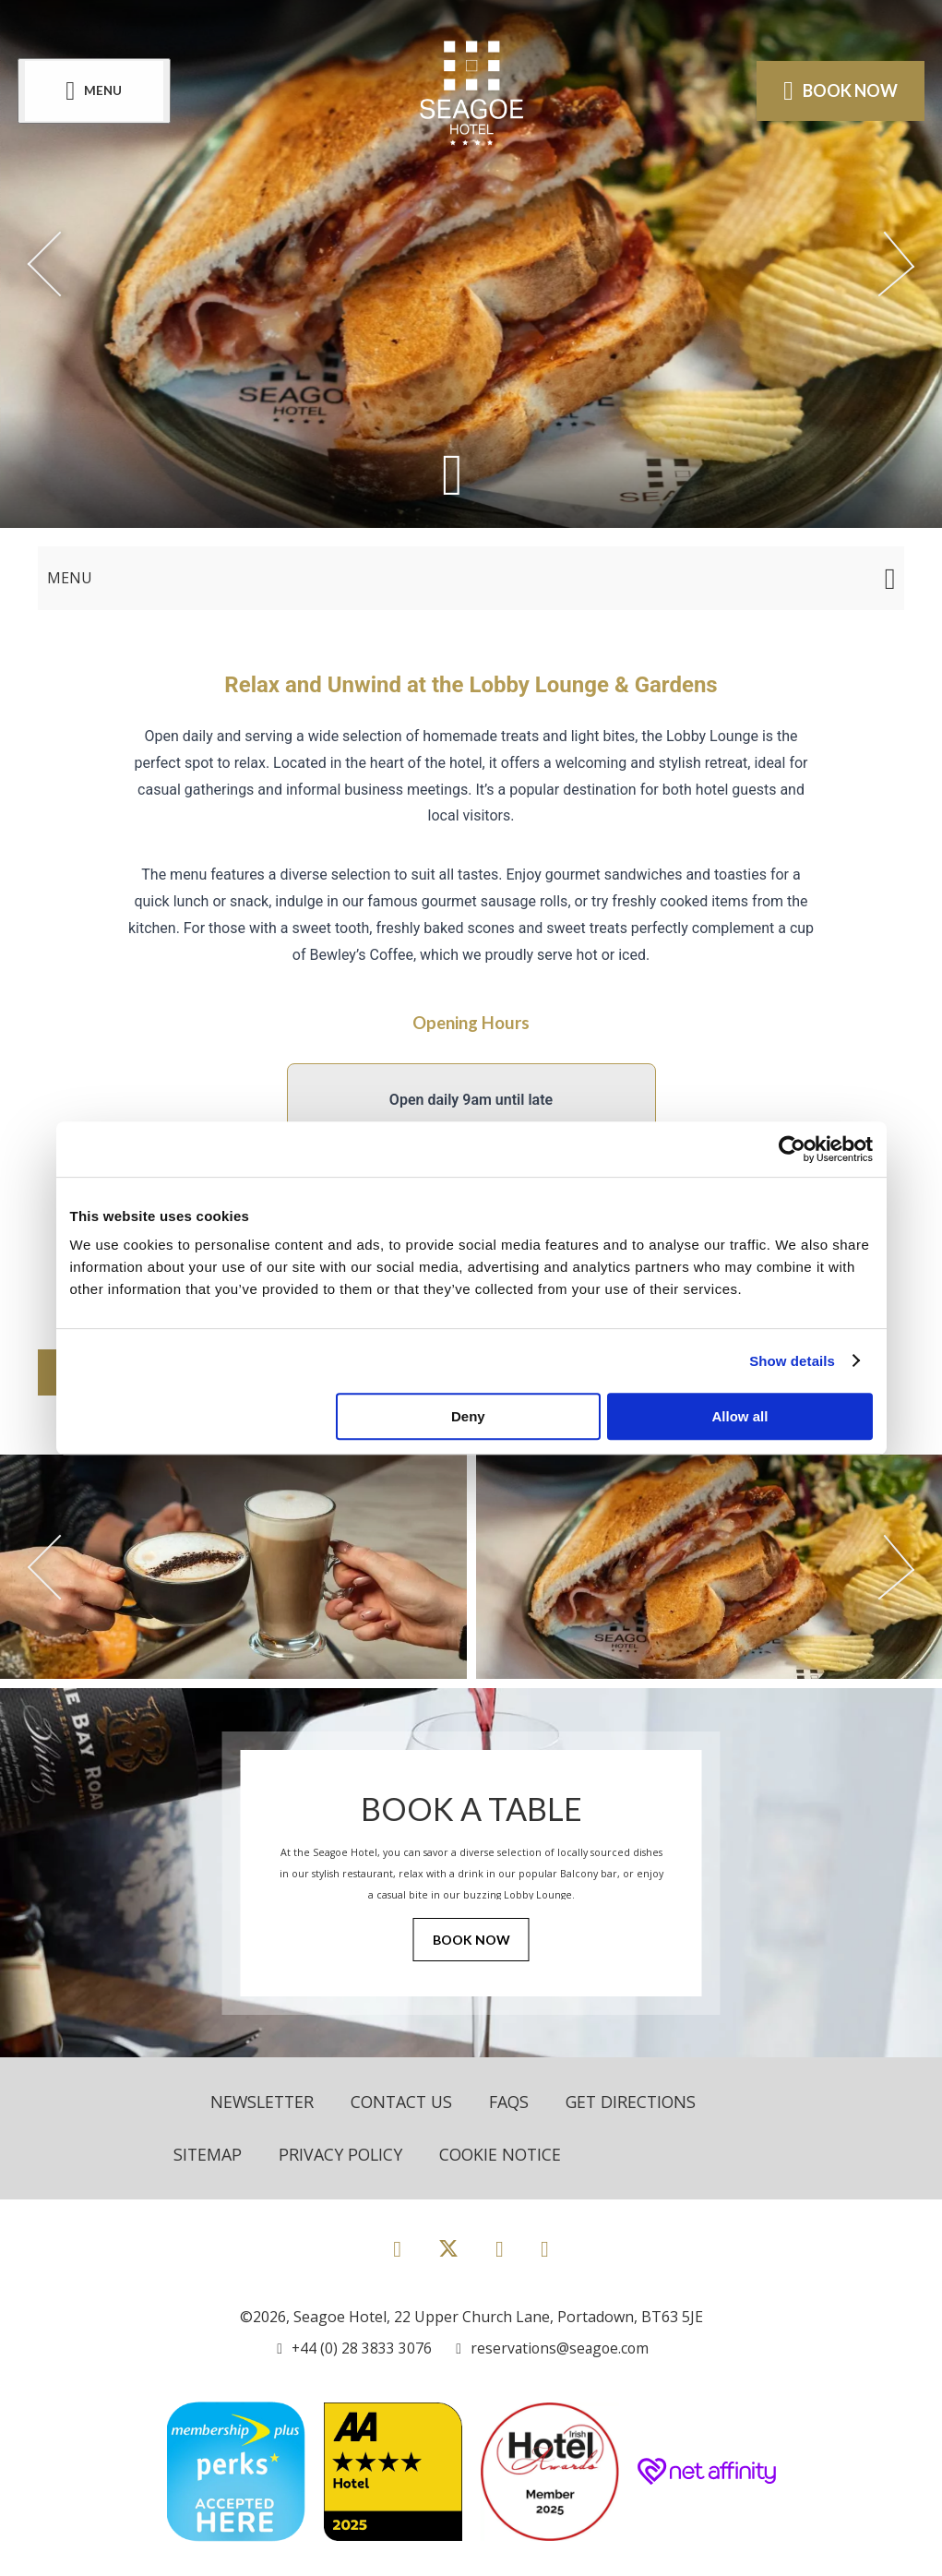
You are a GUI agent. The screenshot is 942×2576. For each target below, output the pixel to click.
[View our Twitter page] (448, 2256)
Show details (792, 1361)
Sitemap (208, 2154)
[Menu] (95, 91)
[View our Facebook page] (397, 2248)
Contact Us (406, 2102)
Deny (468, 1416)
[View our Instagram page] (499, 2248)
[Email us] (551, 2348)
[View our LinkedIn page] (545, 2248)
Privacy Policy (342, 2154)
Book (839, 90)
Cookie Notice (504, 2154)
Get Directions (642, 2102)
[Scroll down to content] (452, 473)
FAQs (517, 2102)
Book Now (471, 1940)
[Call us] (352, 2348)
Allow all (740, 1416)
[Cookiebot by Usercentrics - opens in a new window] (792, 1149)
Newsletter (263, 2102)
